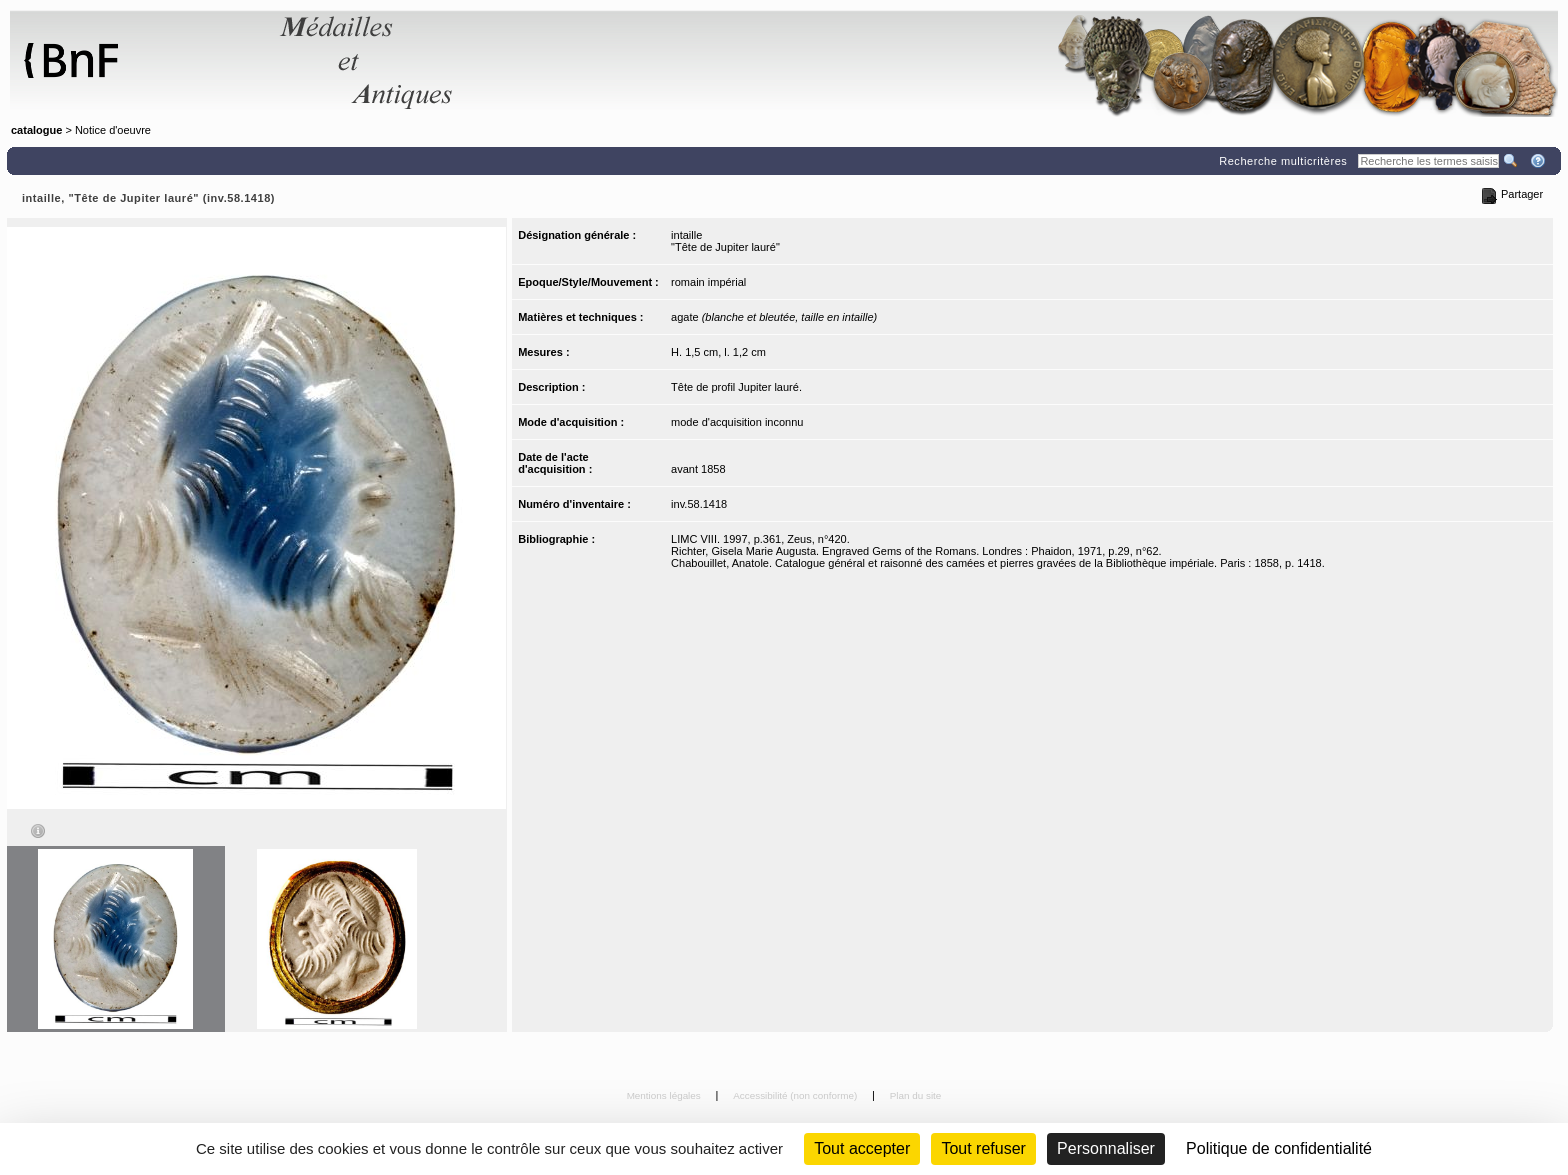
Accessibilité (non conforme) (796, 1095)
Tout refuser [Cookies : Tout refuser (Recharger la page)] (983, 1148)
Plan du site (916, 1095)
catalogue (36, 130)
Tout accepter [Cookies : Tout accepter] (862, 1148)
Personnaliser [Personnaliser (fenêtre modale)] (1106, 1148)
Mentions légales (665, 1095)
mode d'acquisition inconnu (737, 422)
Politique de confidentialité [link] (1279, 1148)
